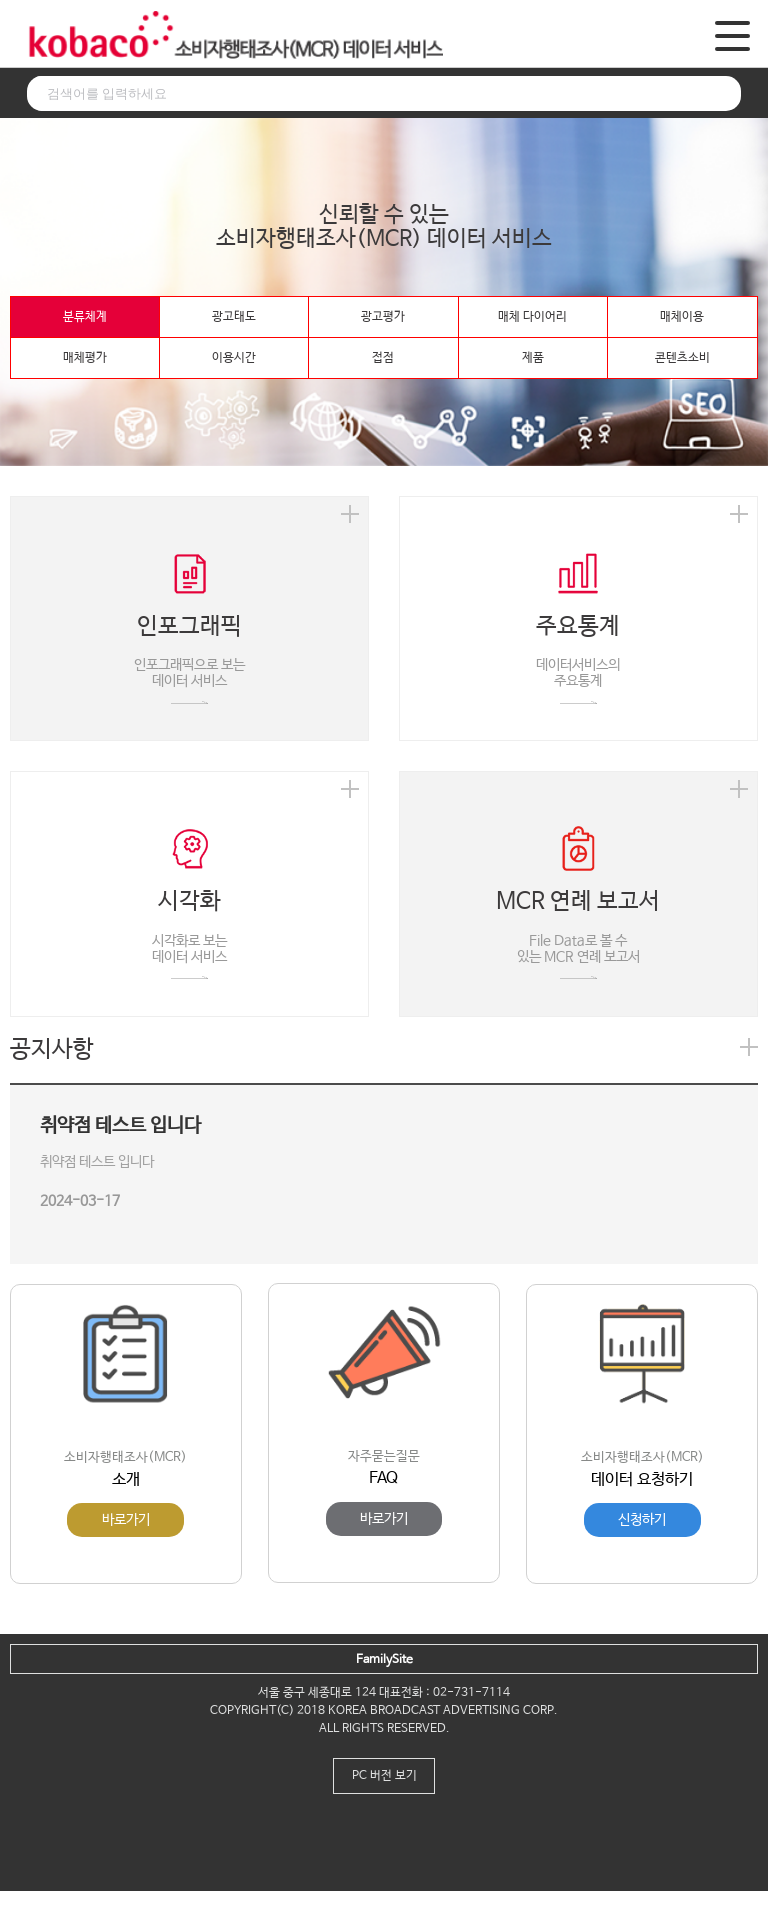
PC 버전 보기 (384, 1776)
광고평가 (383, 317)
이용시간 (234, 358)
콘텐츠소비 (682, 358)
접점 (383, 358)
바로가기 (126, 1520)
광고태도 (234, 317)
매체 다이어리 (532, 317)
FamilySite (384, 1660)
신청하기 (642, 1520)
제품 (533, 358)
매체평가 (85, 358)
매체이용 (682, 317)
